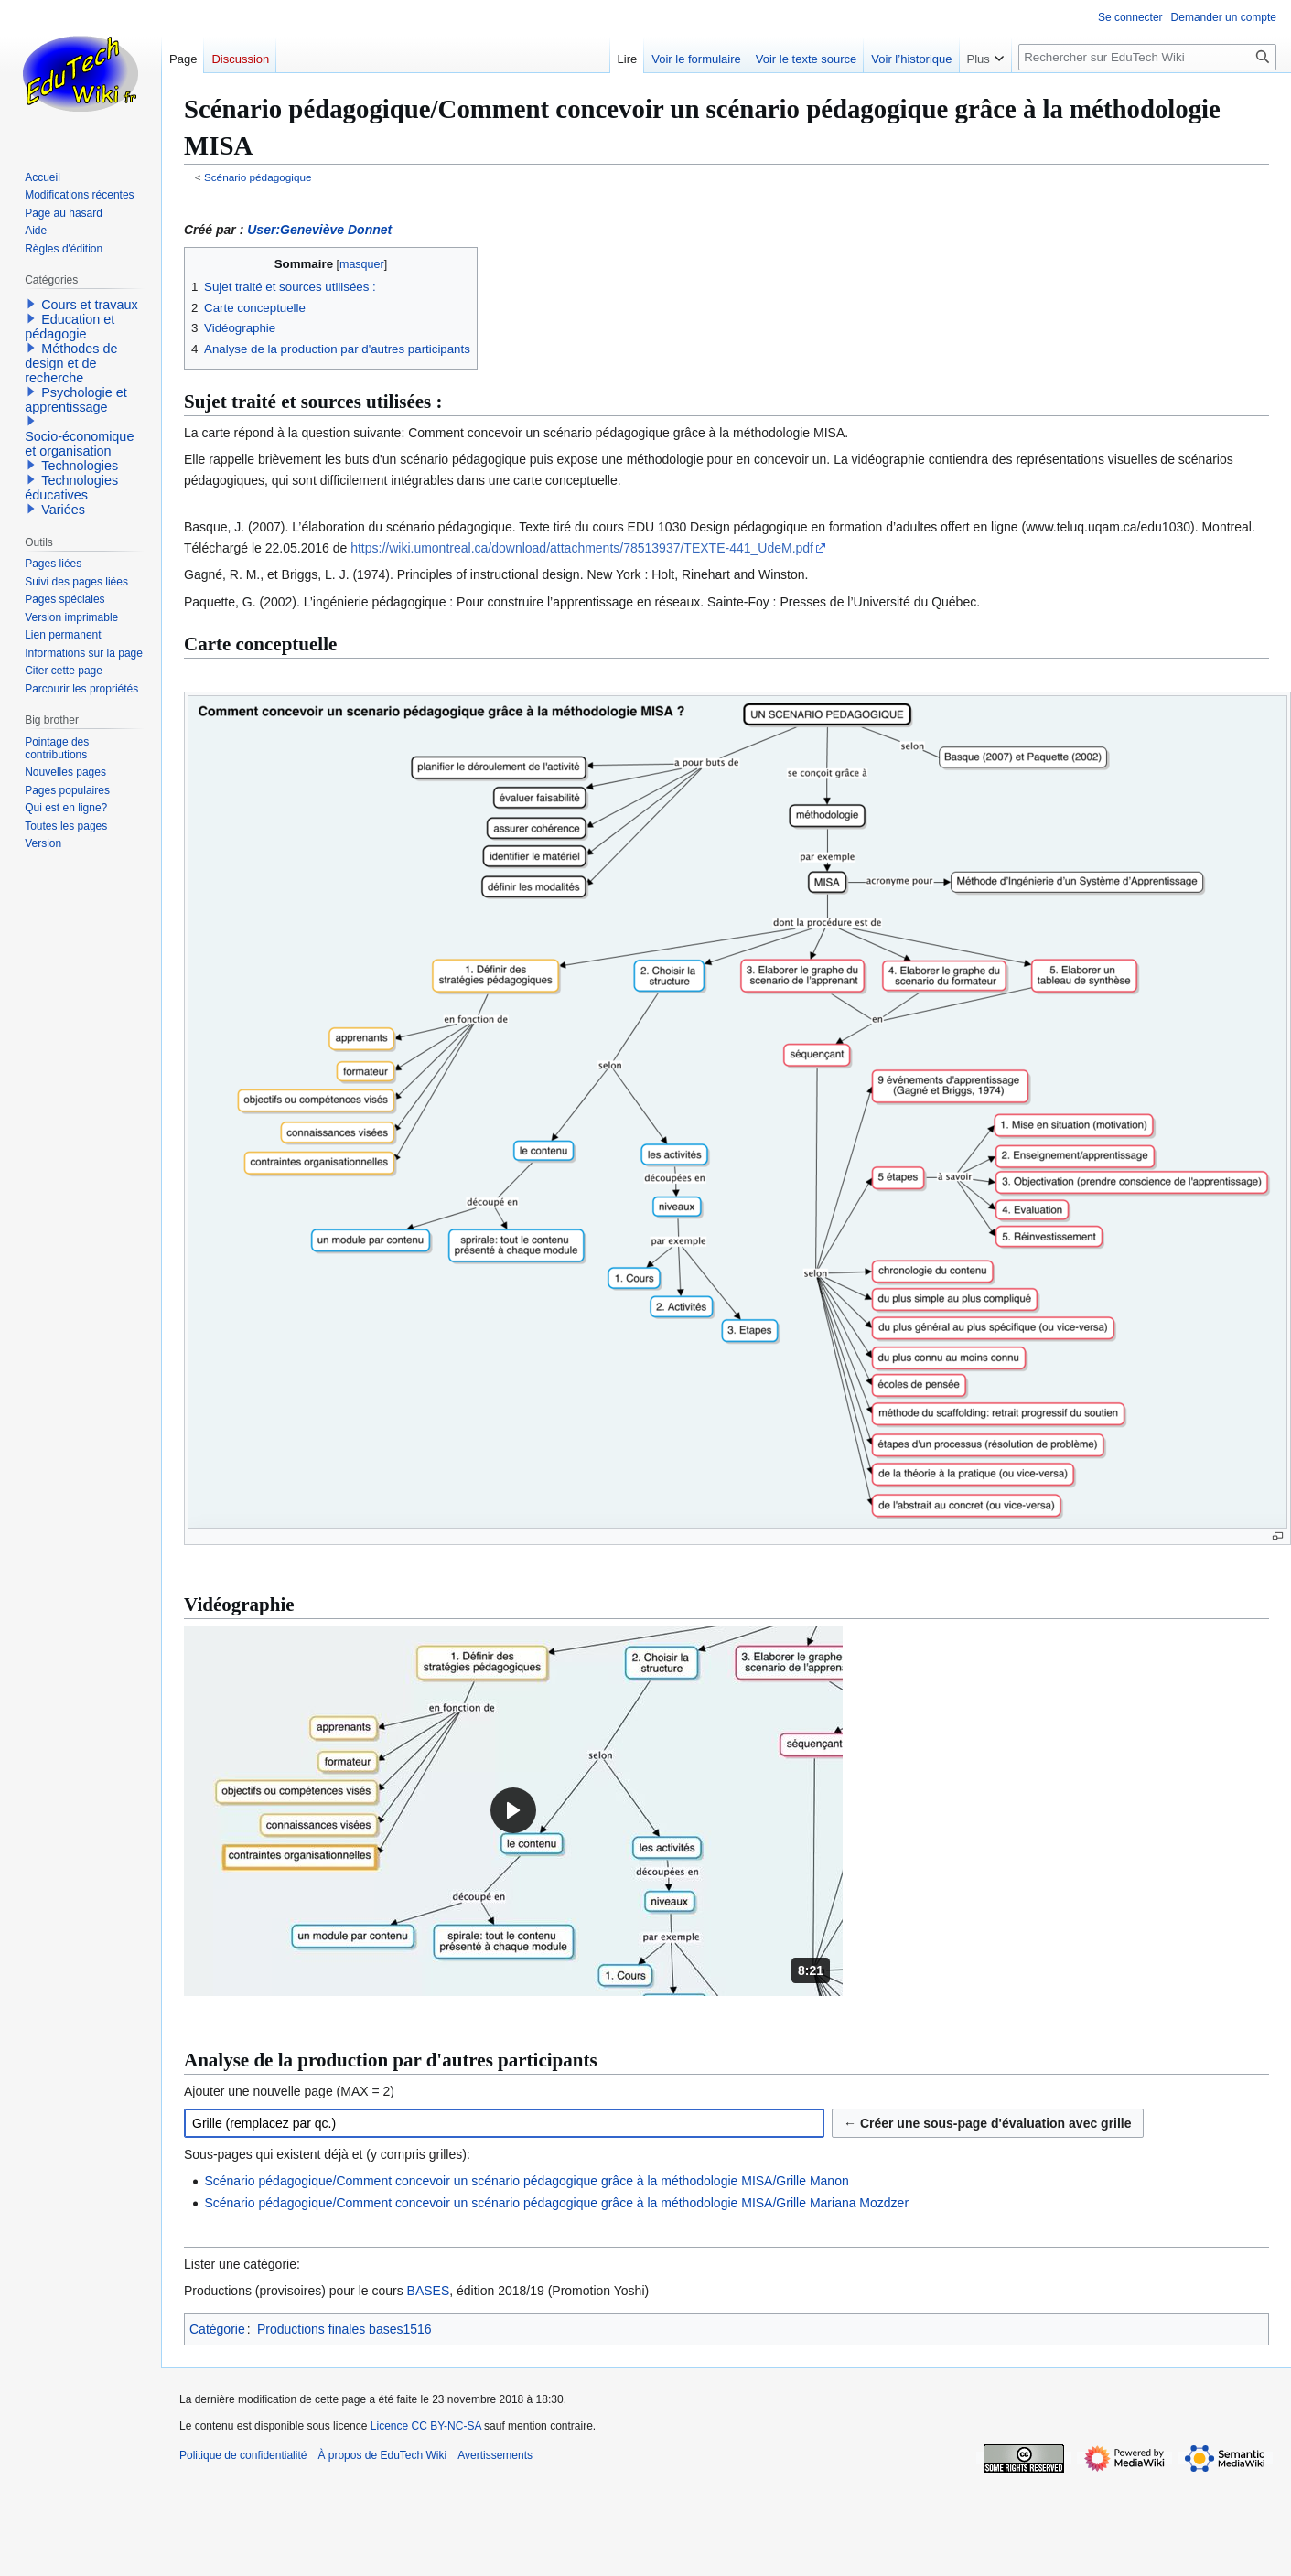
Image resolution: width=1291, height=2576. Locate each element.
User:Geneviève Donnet (319, 229)
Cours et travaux (89, 304)
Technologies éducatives (71, 487)
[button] (513, 1811)
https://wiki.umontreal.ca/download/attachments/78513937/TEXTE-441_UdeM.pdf (581, 548)
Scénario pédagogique (258, 177)
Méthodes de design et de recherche (71, 363)
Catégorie (217, 2329)
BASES (428, 2290)
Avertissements (495, 2455)
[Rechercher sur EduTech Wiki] (1147, 57)
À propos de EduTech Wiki (381, 2455)
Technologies (79, 465)
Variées (63, 509)
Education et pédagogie (69, 326)
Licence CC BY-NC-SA (426, 2426)
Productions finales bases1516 (344, 2329)
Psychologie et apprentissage (76, 399)
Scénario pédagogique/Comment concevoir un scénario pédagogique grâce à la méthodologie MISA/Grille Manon (526, 2181)
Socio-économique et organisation (79, 443)
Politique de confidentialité (243, 2455)
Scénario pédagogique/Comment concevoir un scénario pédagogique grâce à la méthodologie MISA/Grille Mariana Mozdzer (556, 2202)
